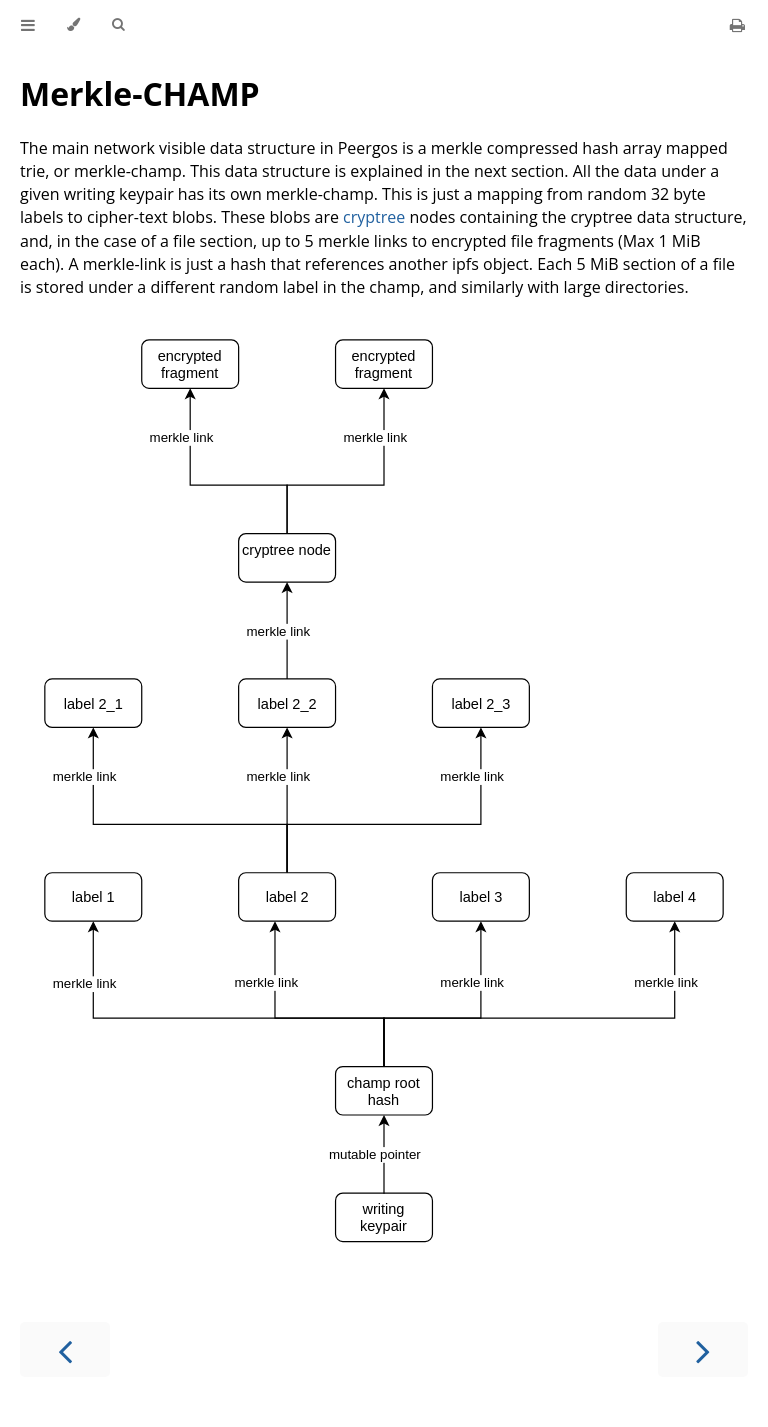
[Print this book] (737, 25)
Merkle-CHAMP (140, 93)
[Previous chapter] (65, 1349)
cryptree (374, 217)
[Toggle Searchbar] (118, 25)
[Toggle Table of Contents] (28, 25)
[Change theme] (73, 25)
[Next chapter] (703, 1349)
